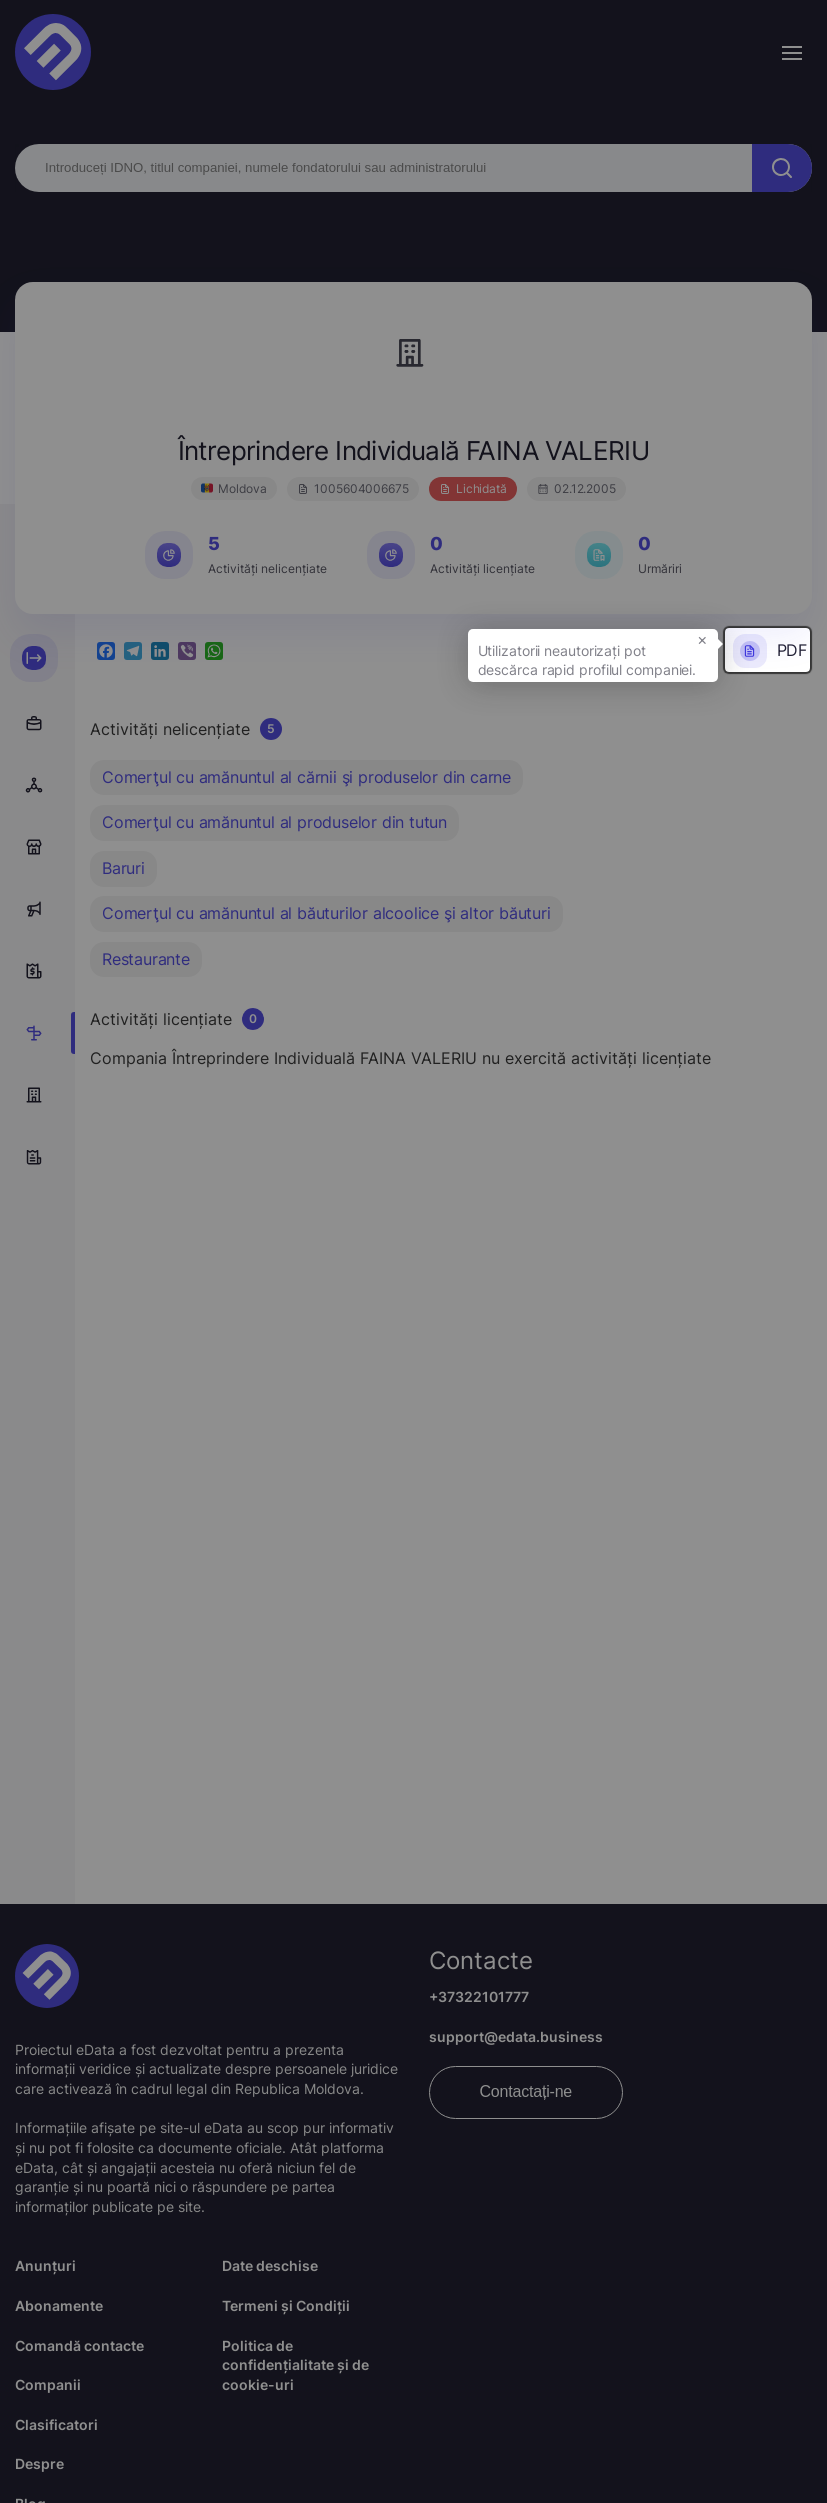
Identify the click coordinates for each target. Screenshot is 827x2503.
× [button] (702, 639)
